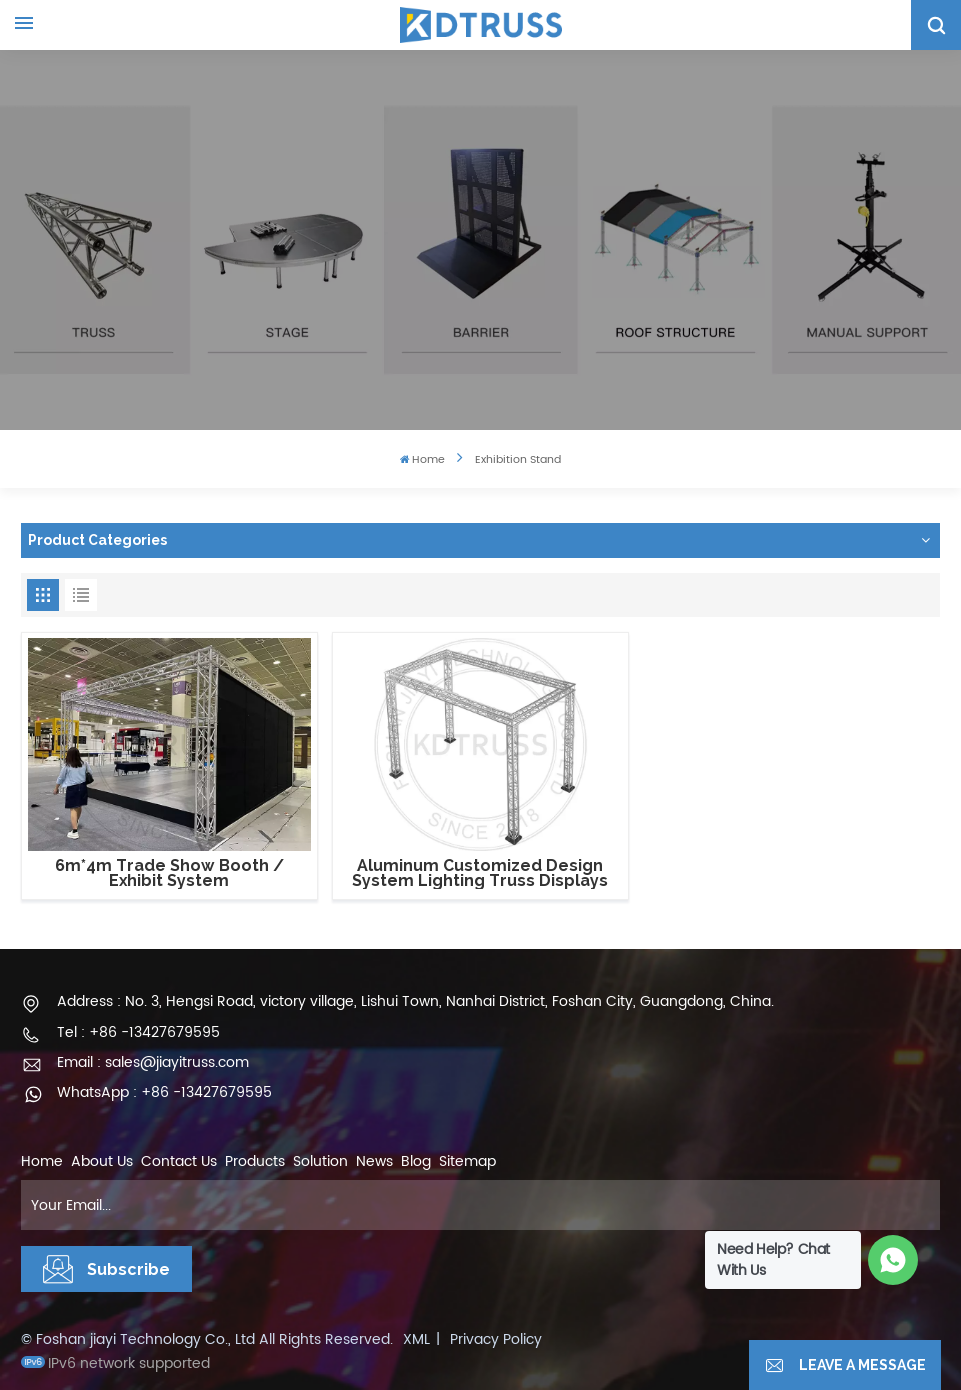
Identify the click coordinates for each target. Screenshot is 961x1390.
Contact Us (179, 1161)
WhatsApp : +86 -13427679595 (164, 1092)
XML (416, 1339)
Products (255, 1161)
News (374, 1161)
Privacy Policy (496, 1339)
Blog (416, 1161)
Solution (320, 1161)
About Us (102, 1161)
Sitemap (467, 1161)
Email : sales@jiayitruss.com (153, 1062)
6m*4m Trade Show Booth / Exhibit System (169, 873)
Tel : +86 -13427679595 (138, 1032)
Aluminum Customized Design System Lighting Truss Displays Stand (480, 873)
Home (423, 460)
